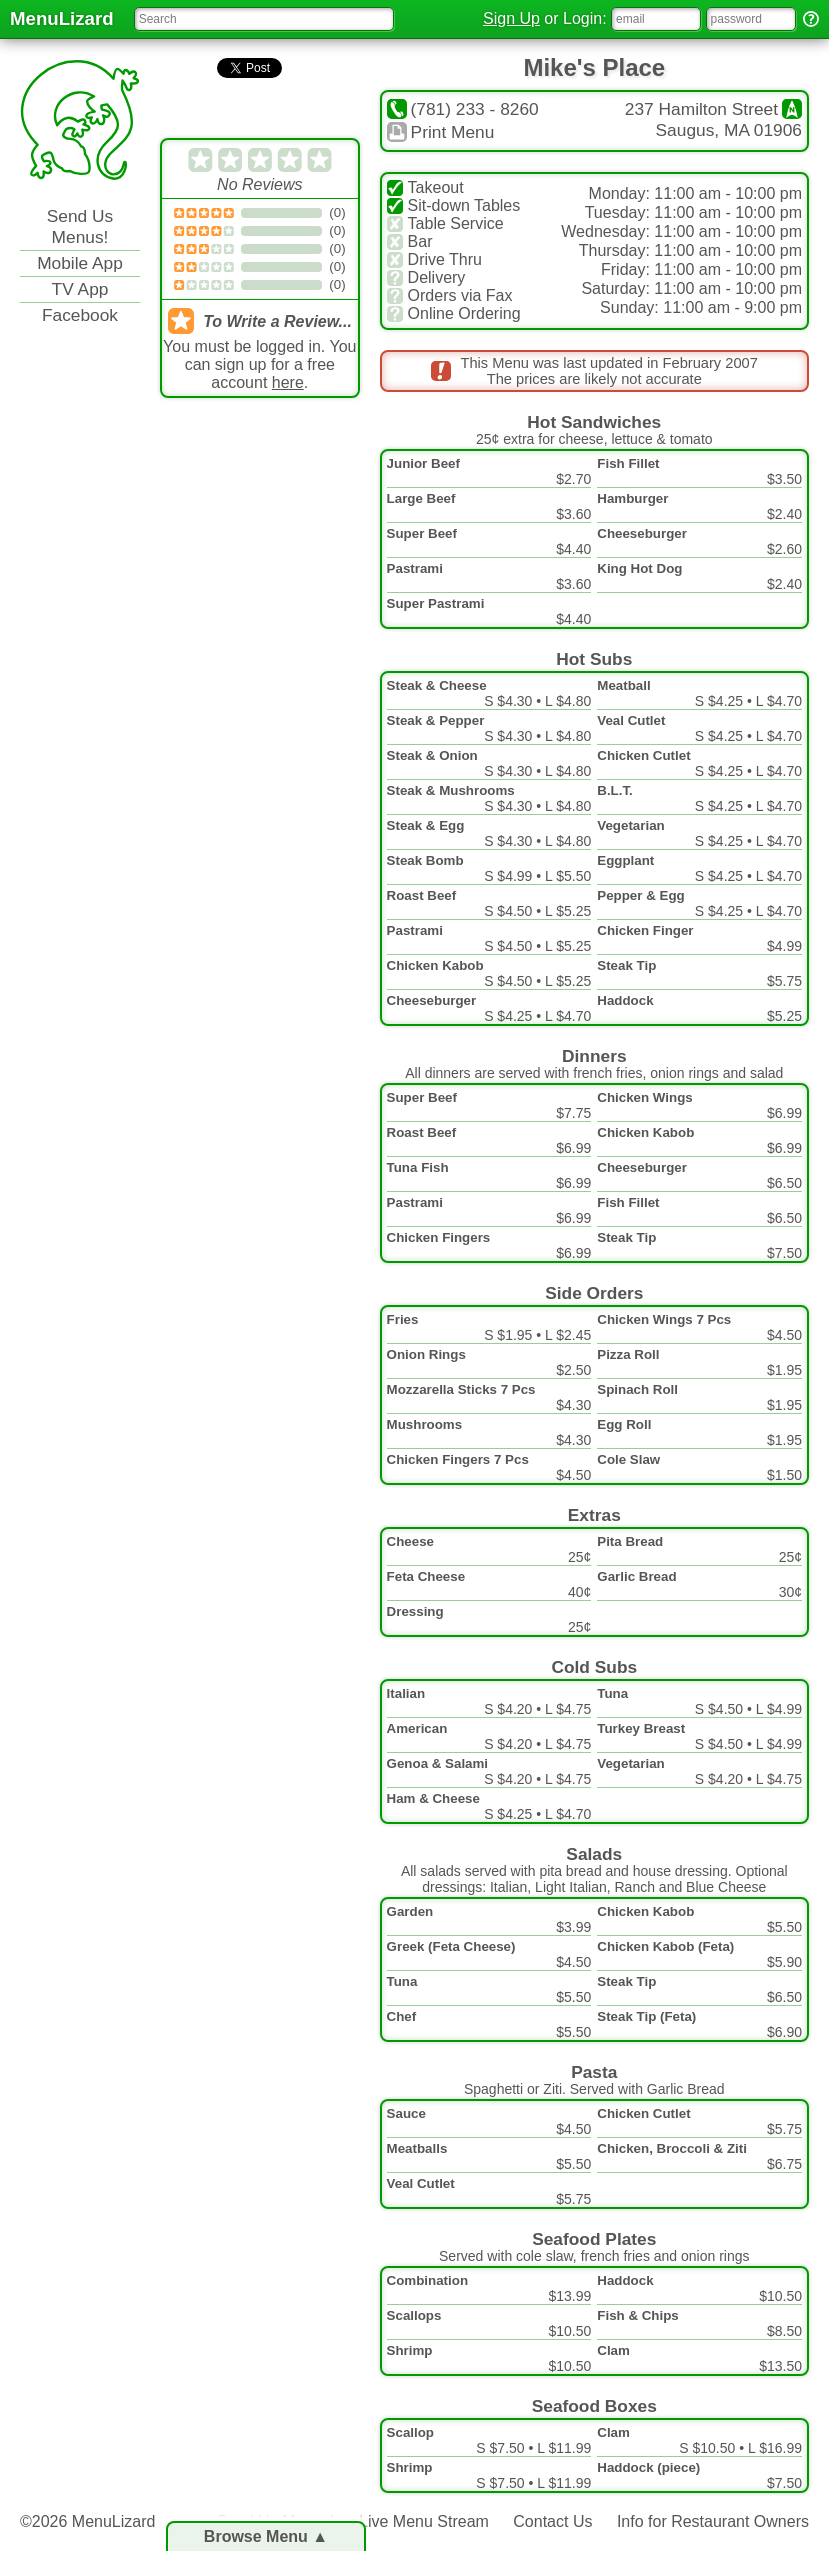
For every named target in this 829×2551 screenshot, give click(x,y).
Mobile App (80, 263)
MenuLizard (62, 18)
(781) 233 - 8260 (463, 109)
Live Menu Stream (424, 2521)
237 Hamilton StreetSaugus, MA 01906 (713, 119)
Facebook (80, 315)
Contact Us (552, 2521)
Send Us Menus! (80, 226)
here (288, 382)
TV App (80, 289)
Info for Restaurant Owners (713, 2521)
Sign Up (511, 18)
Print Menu (441, 132)
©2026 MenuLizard (87, 2521)
